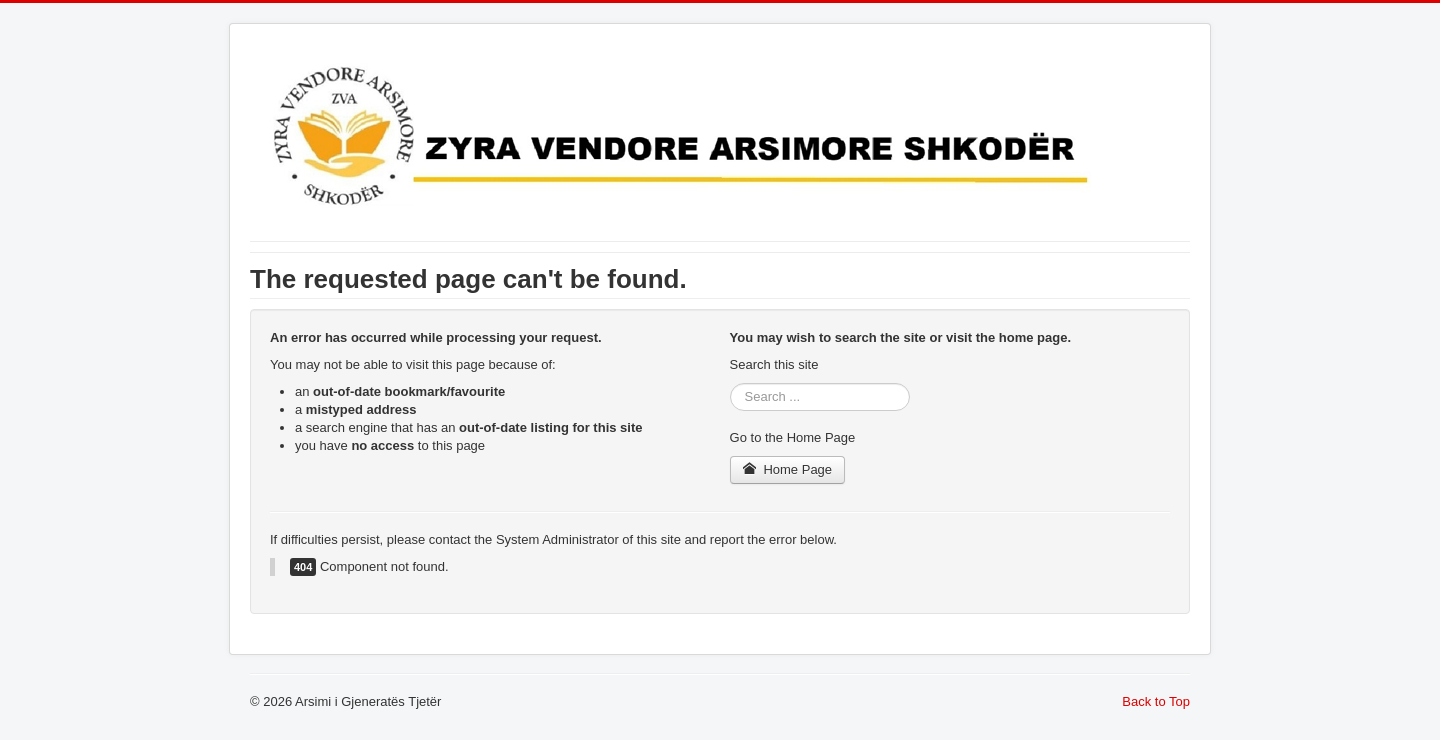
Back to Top (1156, 701)
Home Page (788, 469)
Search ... (730, 383)
